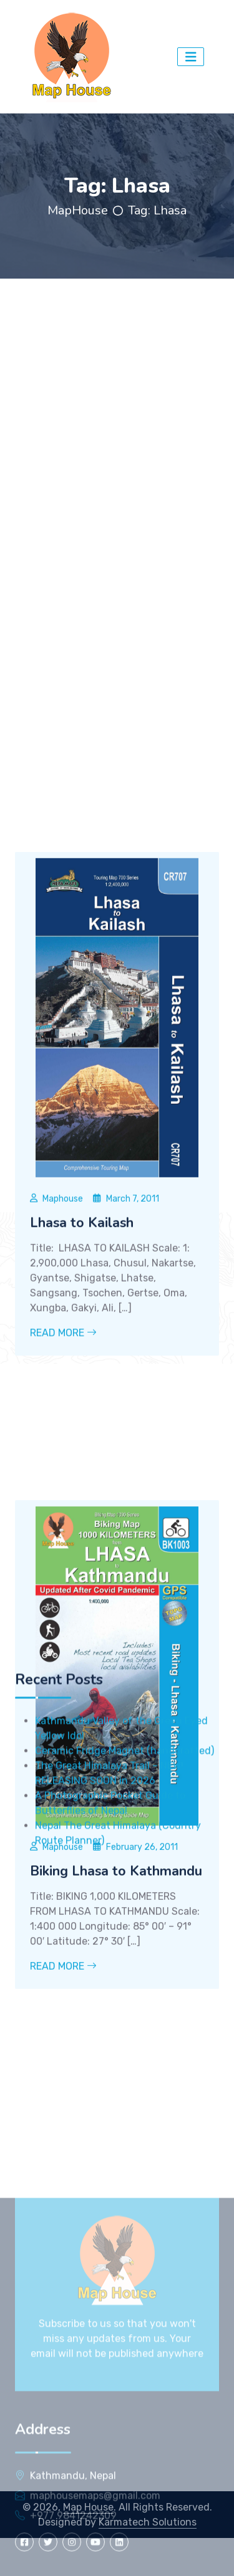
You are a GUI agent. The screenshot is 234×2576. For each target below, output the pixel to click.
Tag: (157, 210)
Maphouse (62, 1358)
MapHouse (77, 210)
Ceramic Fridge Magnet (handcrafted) (124, 1862)
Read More (63, 1493)
